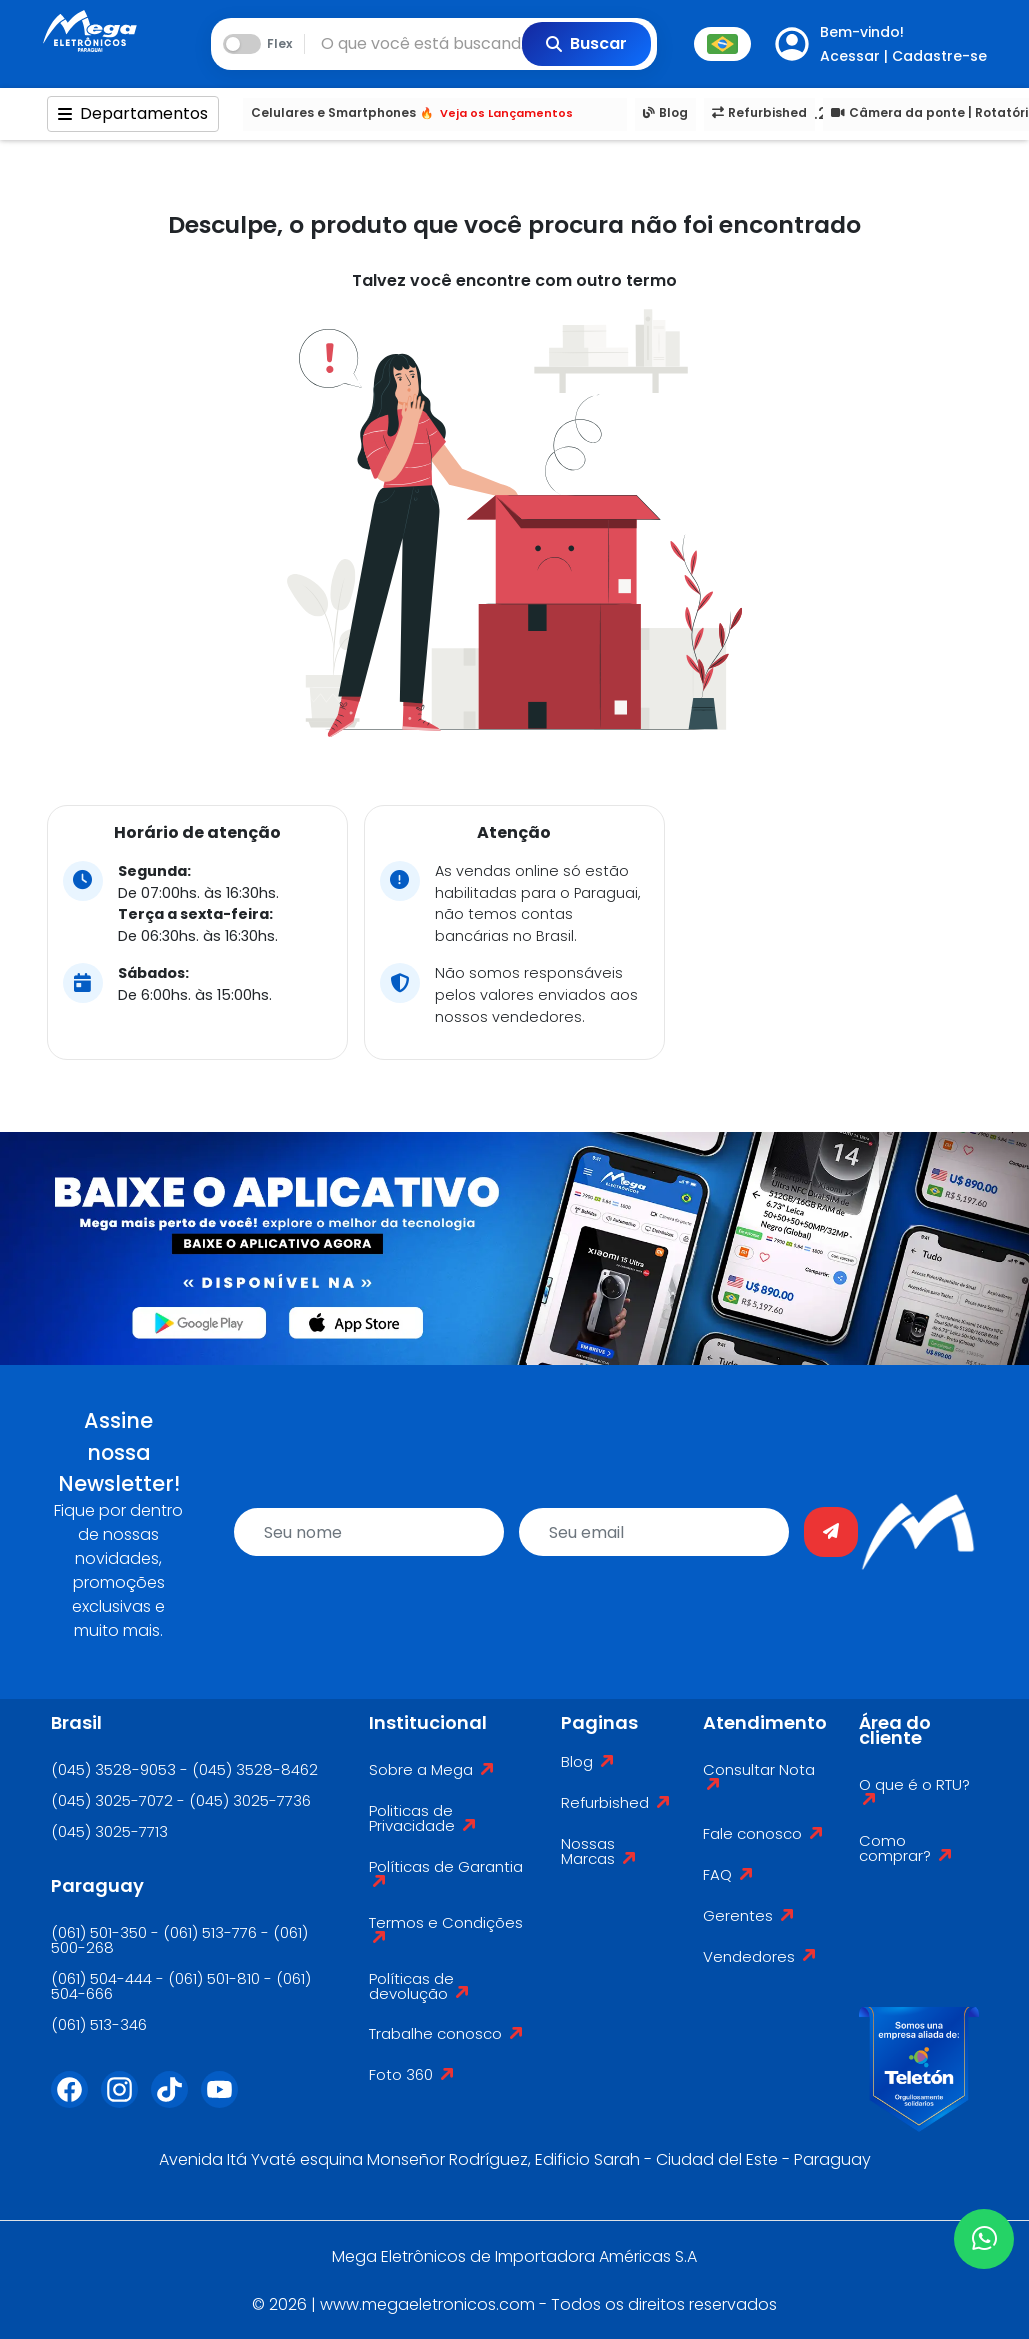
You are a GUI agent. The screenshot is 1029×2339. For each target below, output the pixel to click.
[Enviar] (831, 1532)
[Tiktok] (176, 2102)
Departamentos (133, 113)
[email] (654, 1532)
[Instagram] (126, 2102)
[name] (369, 1532)
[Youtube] (226, 2102)
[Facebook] (76, 2102)
